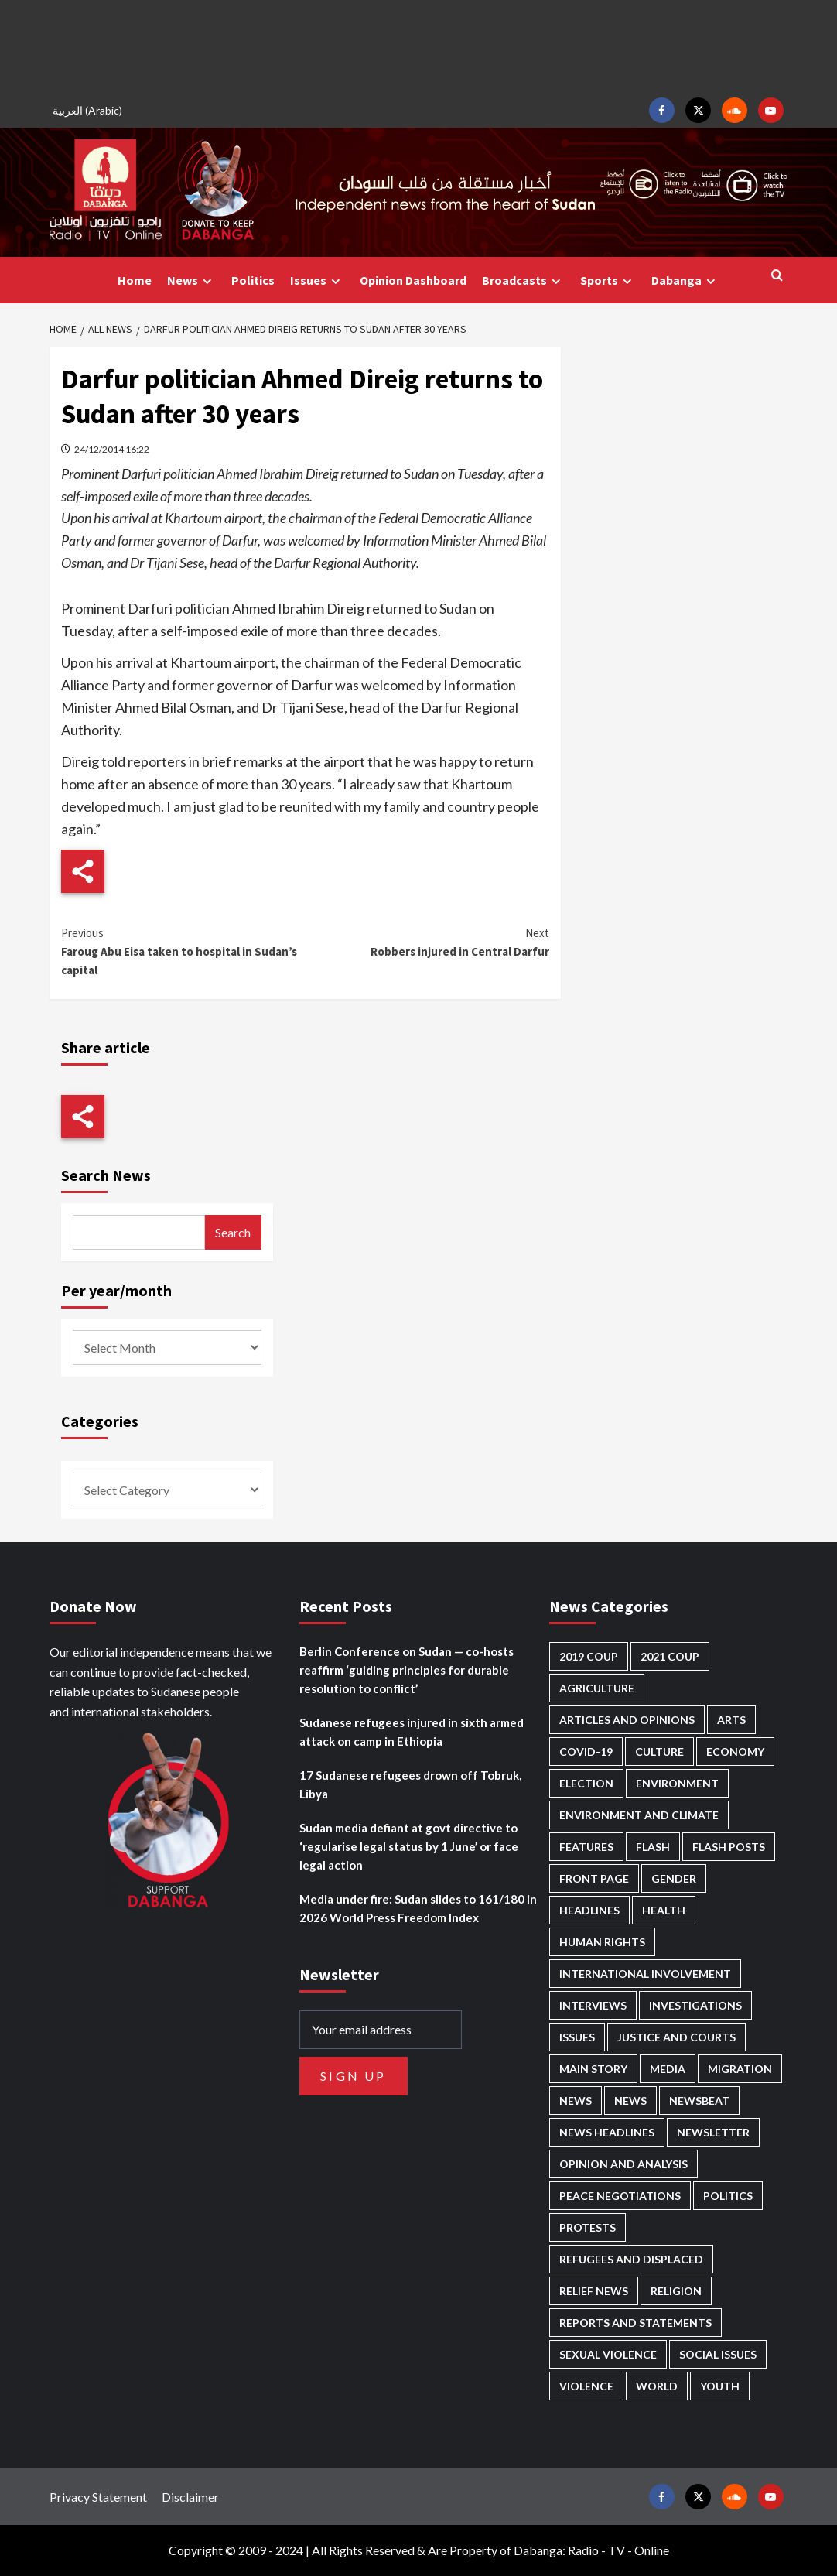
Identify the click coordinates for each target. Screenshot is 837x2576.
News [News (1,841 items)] (630, 2100)
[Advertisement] (418, 46)
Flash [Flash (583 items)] (653, 1846)
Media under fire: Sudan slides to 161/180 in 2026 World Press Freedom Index (418, 1908)
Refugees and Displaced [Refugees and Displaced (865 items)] (631, 2259)
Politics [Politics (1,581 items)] (728, 2195)
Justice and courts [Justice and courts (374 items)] (676, 2037)
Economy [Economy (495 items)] (735, 1751)
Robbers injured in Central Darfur (427, 941)
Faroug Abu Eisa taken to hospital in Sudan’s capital (183, 950)
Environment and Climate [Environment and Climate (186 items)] (639, 1815)
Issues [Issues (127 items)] (577, 2037)
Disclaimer (190, 2496)
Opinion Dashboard (413, 280)
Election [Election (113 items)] (586, 1783)
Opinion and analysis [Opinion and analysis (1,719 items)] (623, 2164)
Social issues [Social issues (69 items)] (718, 2354)
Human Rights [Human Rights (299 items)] (602, 1941)
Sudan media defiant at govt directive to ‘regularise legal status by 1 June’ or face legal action (408, 1846)
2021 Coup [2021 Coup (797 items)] (670, 1656)
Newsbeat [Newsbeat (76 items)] (699, 2100)
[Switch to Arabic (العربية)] (90, 110)
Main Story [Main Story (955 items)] (593, 2068)
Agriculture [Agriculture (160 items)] (596, 1688)
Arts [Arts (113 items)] (731, 1719)
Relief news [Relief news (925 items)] (593, 2290)
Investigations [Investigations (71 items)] (695, 2005)
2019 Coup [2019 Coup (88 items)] (588, 1656)
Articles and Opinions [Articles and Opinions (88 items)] (627, 1719)
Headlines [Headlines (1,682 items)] (589, 1910)
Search (233, 1232)
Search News (106, 1175)
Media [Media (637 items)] (667, 2068)
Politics (253, 280)
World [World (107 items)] (657, 2386)
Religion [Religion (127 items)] (676, 2290)
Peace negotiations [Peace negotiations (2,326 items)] (620, 2195)
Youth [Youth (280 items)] (720, 2386)
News (191, 280)
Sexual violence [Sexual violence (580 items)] (608, 2354)
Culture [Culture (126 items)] (659, 1751)
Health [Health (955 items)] (663, 1910)
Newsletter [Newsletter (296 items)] (713, 2132)
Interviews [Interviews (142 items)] (593, 2005)
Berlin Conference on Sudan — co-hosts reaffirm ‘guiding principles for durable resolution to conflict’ (406, 1669)
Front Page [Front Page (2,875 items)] (594, 1878)
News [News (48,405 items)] (575, 2100)
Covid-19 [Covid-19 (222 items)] (586, 1751)
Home (135, 280)
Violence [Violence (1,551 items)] (586, 2386)
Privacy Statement (98, 2496)
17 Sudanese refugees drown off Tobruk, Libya (410, 1784)
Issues (317, 280)
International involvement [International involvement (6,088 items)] (645, 1973)
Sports (608, 280)
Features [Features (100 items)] (586, 1846)
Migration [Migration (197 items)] (740, 2068)
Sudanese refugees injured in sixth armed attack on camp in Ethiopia (411, 1732)
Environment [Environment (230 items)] (677, 1783)
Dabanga (685, 280)
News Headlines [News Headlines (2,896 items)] (606, 2132)
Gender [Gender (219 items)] (673, 1878)
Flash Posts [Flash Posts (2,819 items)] (728, 1846)
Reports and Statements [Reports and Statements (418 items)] (635, 2322)
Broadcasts (523, 280)
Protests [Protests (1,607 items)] (587, 2227)
